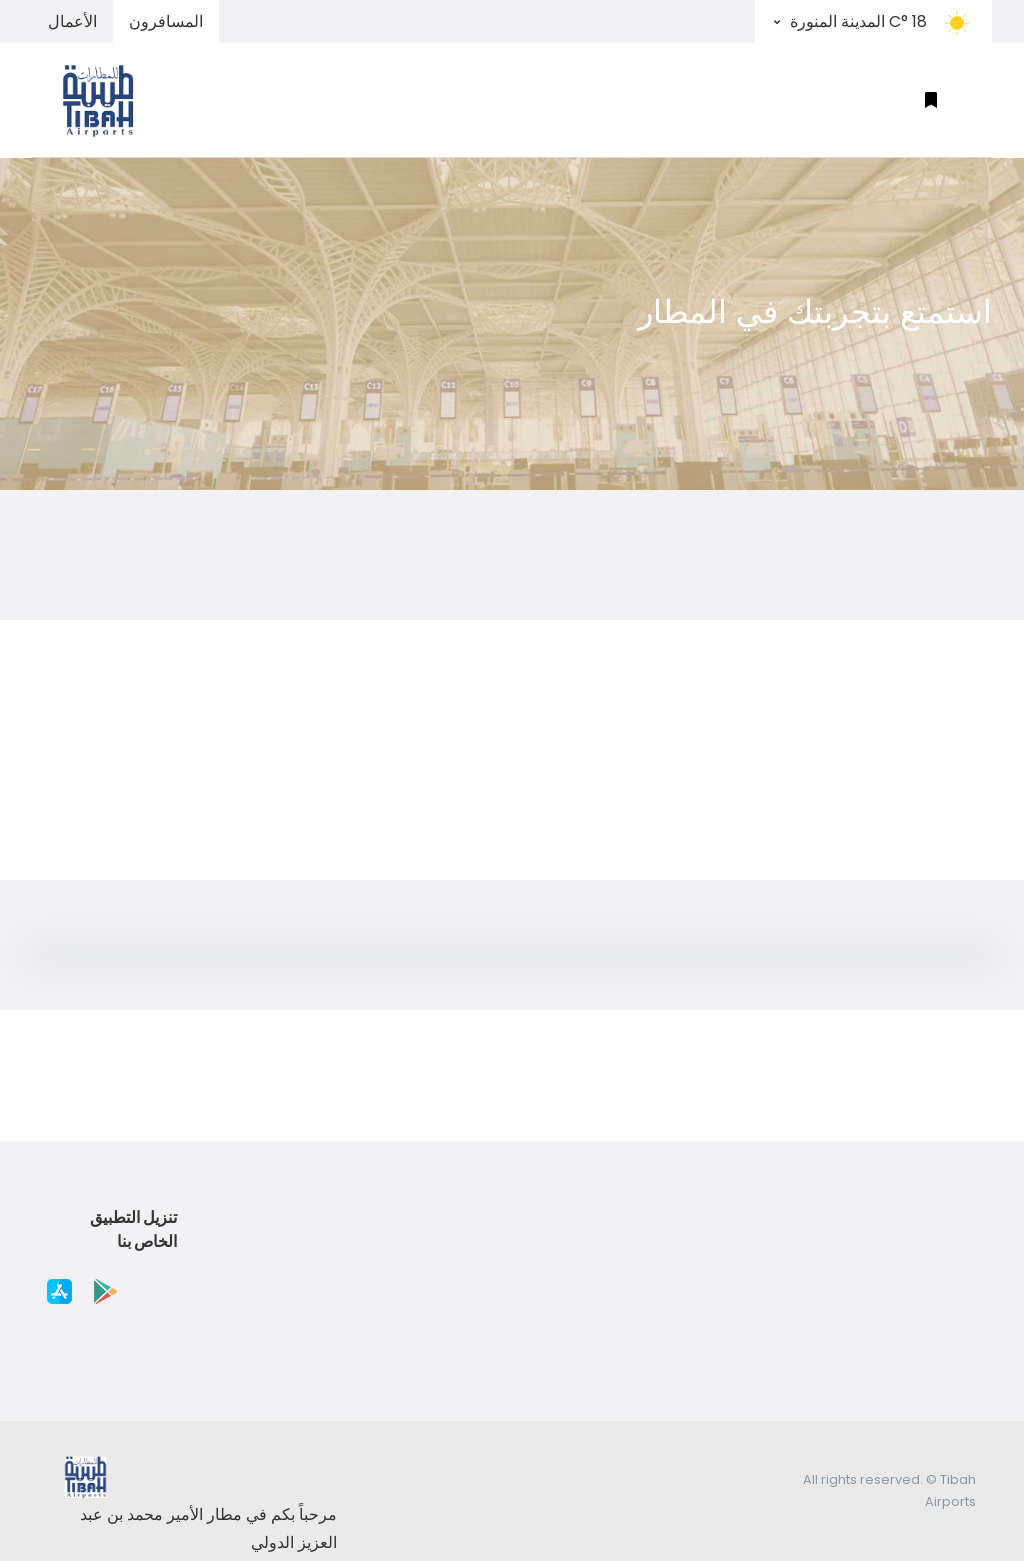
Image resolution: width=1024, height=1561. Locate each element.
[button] (931, 100)
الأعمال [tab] (72, 21)
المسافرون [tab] (166, 21)
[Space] (107, 100)
